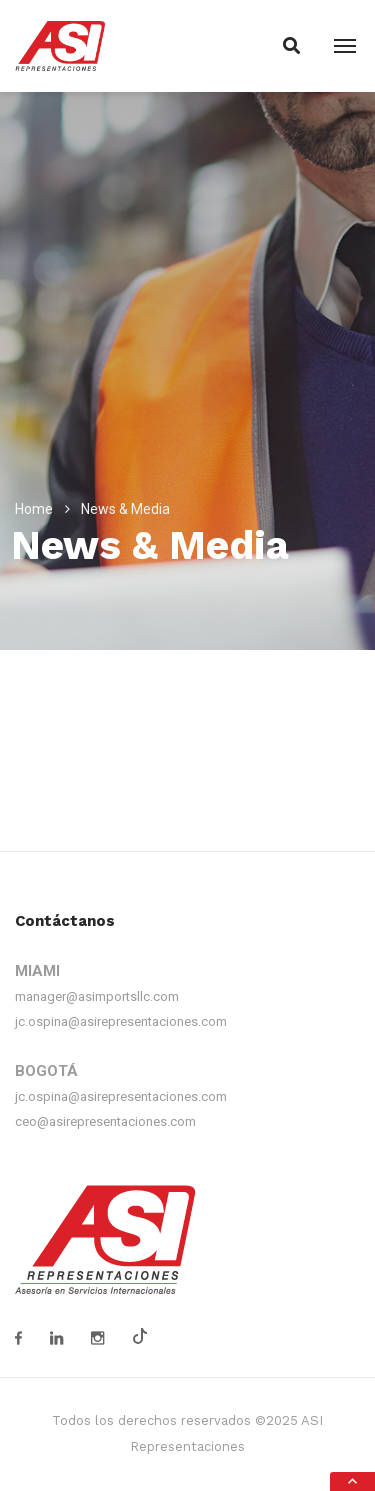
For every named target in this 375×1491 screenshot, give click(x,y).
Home (34, 509)
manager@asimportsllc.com (97, 996)
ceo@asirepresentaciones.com (105, 1121)
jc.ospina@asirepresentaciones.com (121, 1021)
